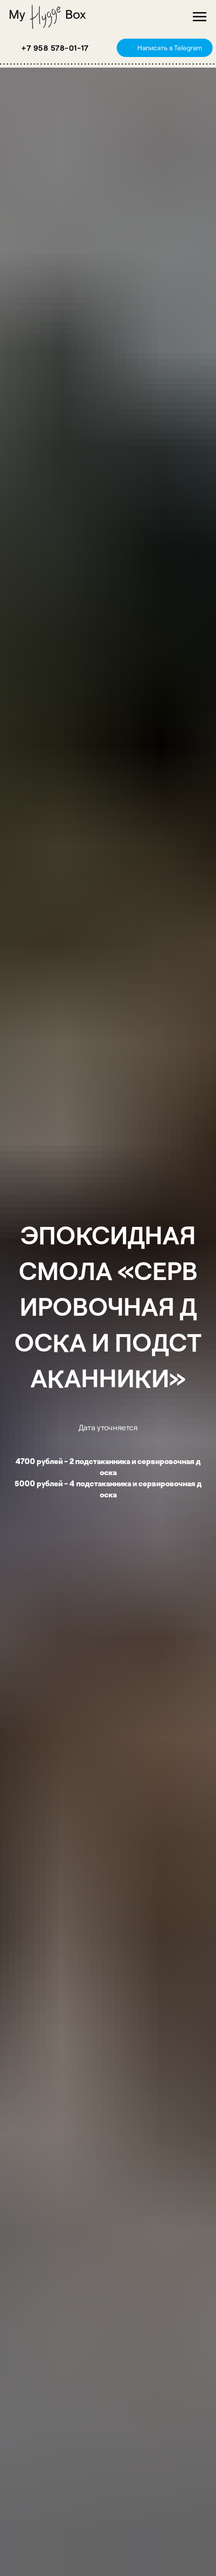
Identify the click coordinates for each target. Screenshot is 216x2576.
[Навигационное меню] (199, 17)
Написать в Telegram (169, 47)
